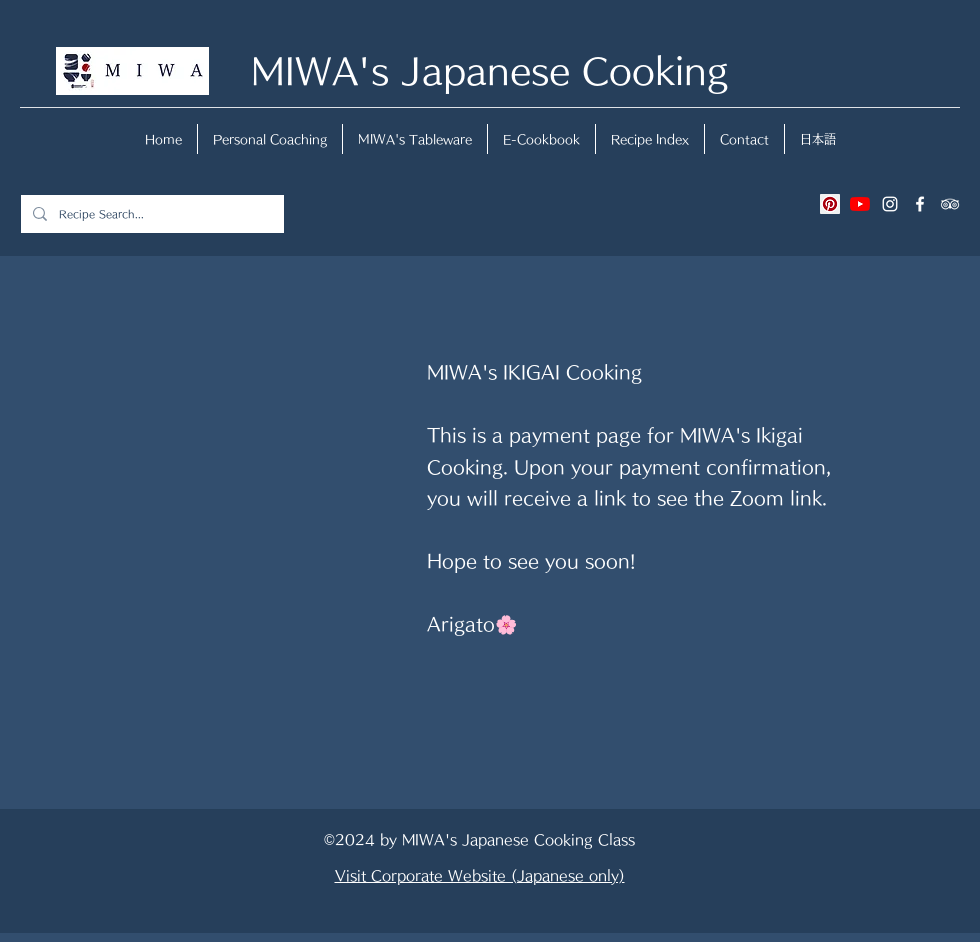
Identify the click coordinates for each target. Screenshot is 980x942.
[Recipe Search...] (150, 214)
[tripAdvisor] (950, 204)
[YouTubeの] (860, 204)
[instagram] (890, 204)
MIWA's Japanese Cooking (490, 70)
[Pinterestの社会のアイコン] (830, 204)
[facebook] (920, 204)
